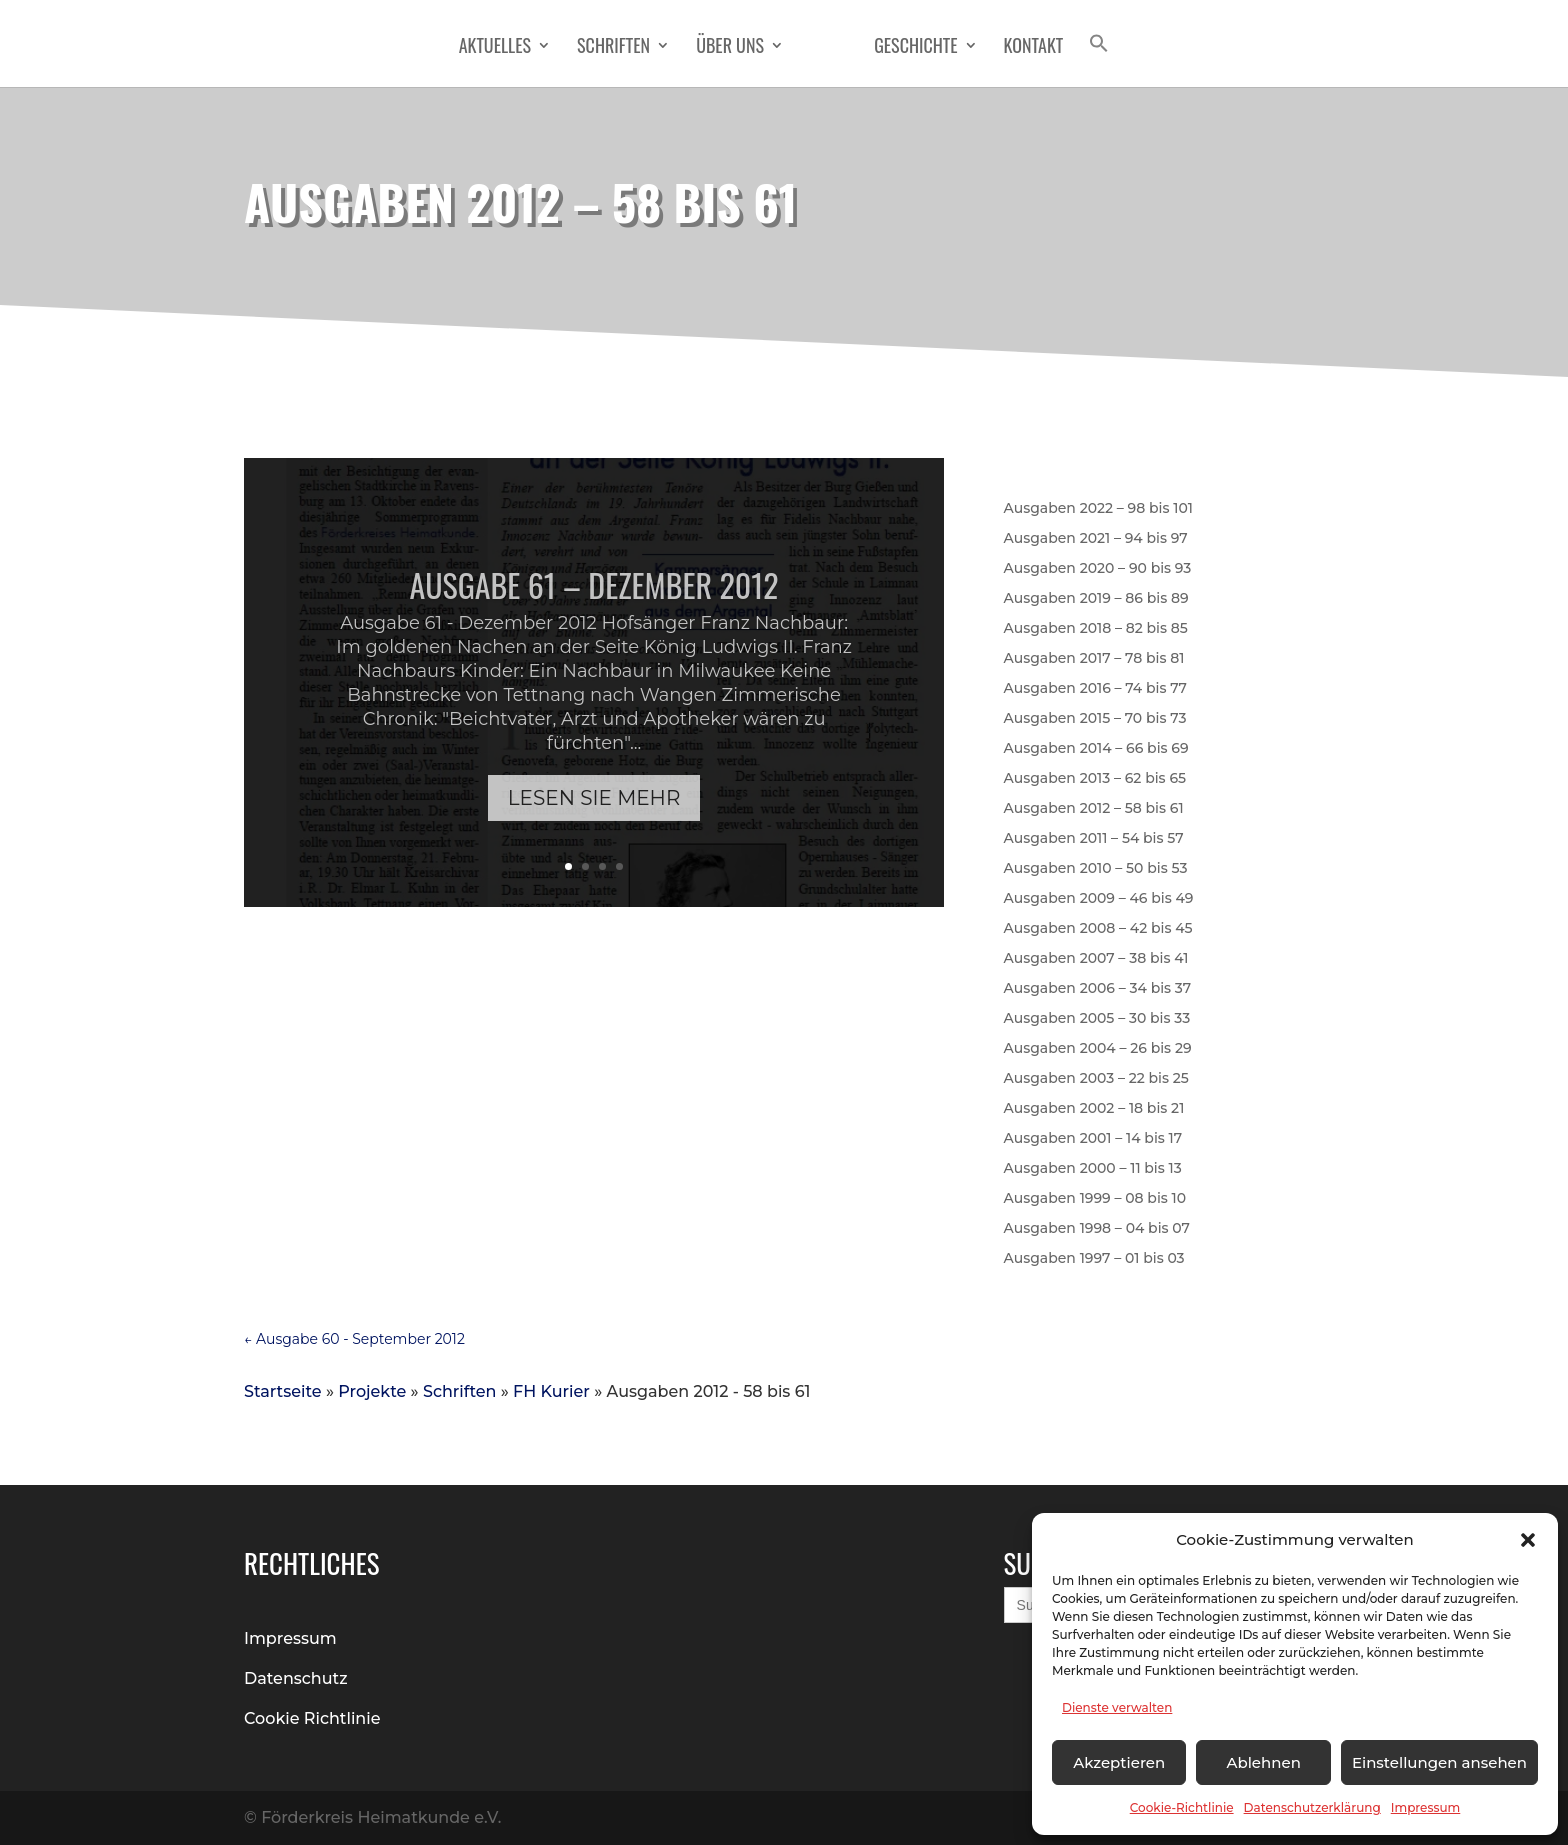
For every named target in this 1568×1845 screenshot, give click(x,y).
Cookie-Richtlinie (1182, 1807)
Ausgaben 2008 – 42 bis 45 (1098, 929)
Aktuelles (495, 48)
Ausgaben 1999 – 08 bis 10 (1095, 1199)
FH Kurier (551, 1391)
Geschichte (915, 48)
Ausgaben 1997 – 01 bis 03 (1094, 1259)
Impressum (1426, 1807)
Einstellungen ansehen (1439, 1762)
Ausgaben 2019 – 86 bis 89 (1096, 599)
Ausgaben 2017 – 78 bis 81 (1094, 659)
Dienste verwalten (1117, 1707)
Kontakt (1034, 48)
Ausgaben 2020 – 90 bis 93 (1098, 569)
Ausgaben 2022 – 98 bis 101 (1098, 509)
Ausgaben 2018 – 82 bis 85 (1096, 629)
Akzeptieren (1119, 1762)
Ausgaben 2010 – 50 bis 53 (1096, 869)
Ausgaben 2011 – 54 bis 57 (1094, 839)
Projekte (372, 1391)
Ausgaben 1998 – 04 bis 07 (1097, 1229)
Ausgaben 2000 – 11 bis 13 (1093, 1169)
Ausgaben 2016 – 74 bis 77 (1095, 689)
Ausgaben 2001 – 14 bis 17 (1093, 1139)
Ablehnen (1263, 1762)
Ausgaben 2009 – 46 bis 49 (1099, 899)
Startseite (283, 1391)
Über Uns (730, 48)
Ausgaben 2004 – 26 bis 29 (1098, 1049)
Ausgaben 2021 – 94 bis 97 (1096, 539)
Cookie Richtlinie (312, 1718)
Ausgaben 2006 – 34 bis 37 (1098, 989)
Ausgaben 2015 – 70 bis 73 (1095, 719)
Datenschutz (296, 1678)
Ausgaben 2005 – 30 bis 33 (1097, 1019)
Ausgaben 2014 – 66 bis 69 (1096, 749)
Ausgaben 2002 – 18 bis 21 (1094, 1109)
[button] (1528, 1540)
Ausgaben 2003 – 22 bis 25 (1096, 1079)
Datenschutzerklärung (1312, 1807)
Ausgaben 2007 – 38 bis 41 (1096, 959)
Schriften (613, 48)
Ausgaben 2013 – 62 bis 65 (1095, 779)
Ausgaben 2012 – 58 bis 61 (1094, 809)
